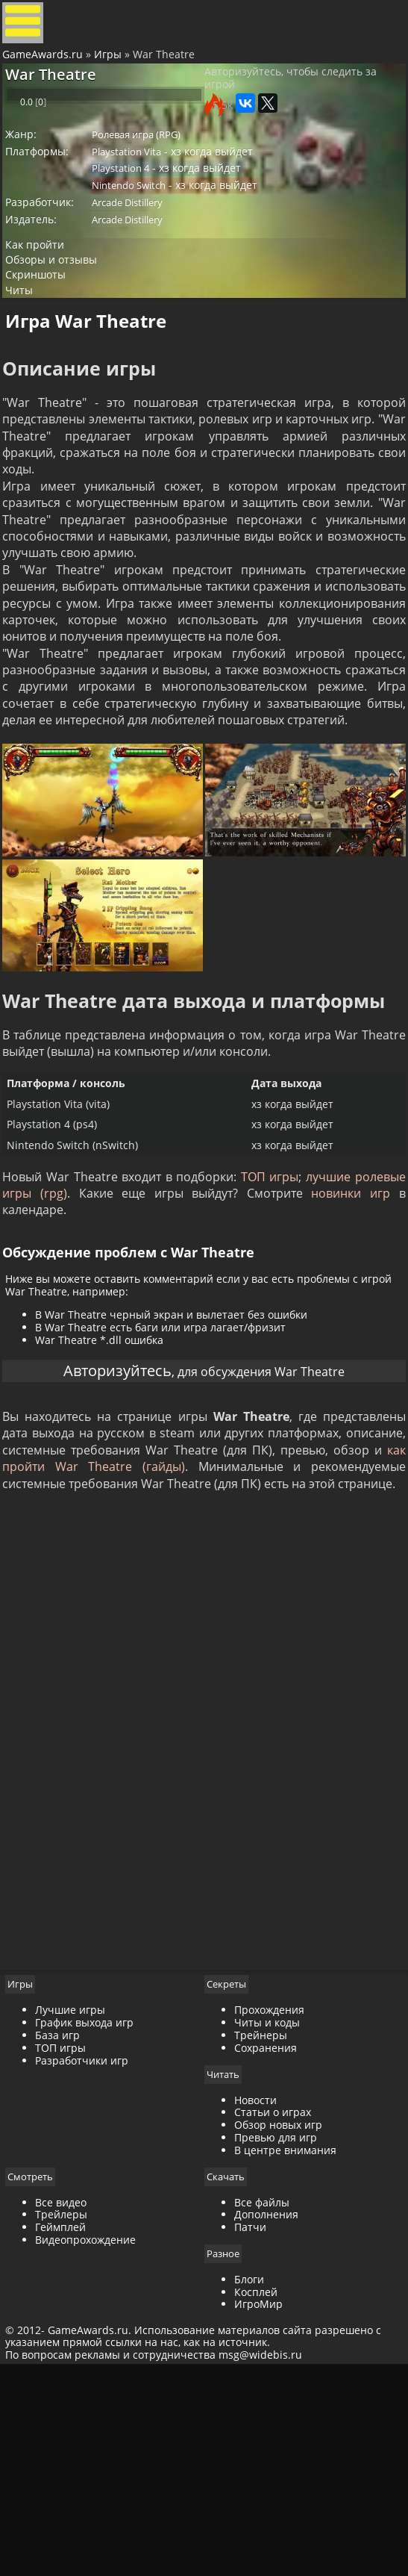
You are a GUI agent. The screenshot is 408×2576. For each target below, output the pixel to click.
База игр (67, 2234)
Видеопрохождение (95, 2440)
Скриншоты (47, 344)
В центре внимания (285, 2350)
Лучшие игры (80, 2210)
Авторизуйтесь (98, 1541)
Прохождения (269, 2210)
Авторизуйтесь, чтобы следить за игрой (290, 103)
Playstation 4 (134, 212)
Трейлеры (71, 2415)
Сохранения (265, 2247)
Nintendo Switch (142, 232)
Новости (255, 2300)
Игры (113, 69)
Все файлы (261, 2403)
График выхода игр (94, 2222)
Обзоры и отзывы (63, 324)
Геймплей (70, 2428)
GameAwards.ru (47, 69)
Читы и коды (267, 2222)
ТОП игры (308, 1327)
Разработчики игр (91, 2260)
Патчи (250, 2428)
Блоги (249, 2481)
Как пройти (46, 303)
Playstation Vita (140, 191)
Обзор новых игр (278, 2325)
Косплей (255, 2493)
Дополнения (266, 2415)
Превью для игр (275, 2337)
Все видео (70, 2403)
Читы (30, 364)
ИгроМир (258, 2506)
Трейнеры (260, 2234)
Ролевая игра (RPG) (149, 171)
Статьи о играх (272, 2312)
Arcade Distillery (140, 253)
